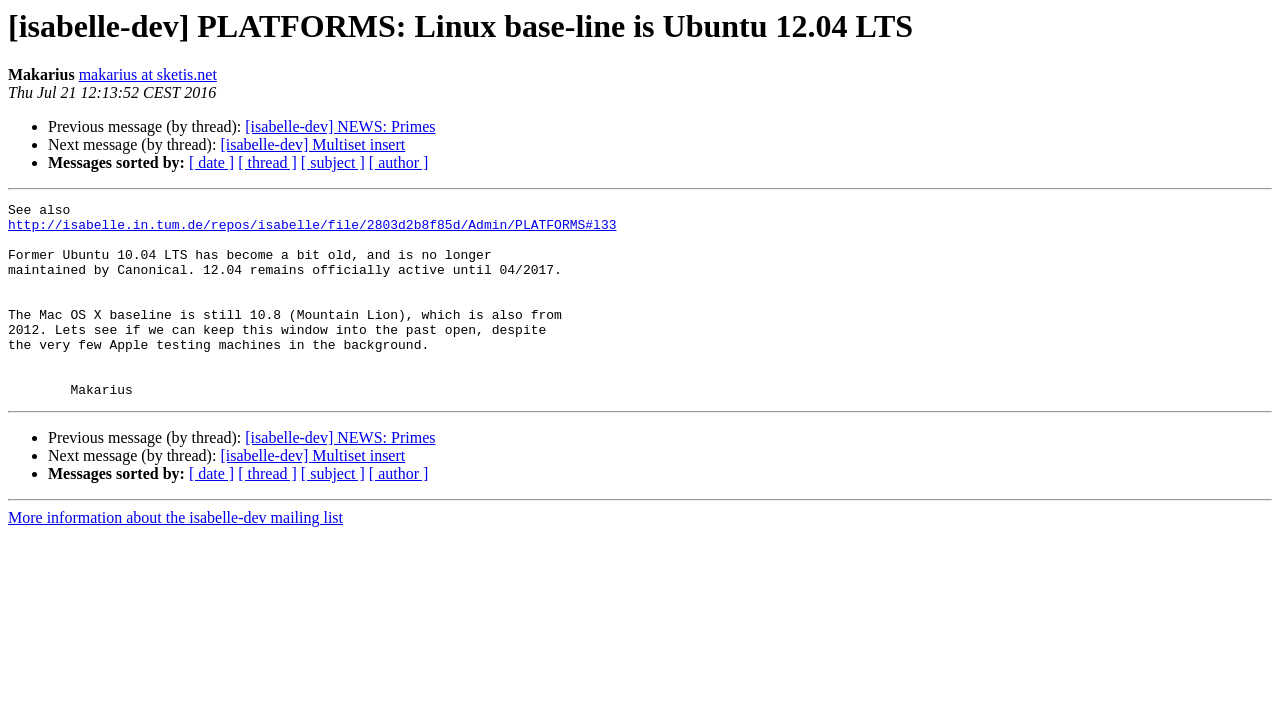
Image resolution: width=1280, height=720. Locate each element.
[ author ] (399, 162)
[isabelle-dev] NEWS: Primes (340, 126)
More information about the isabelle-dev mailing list (175, 556)
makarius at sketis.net (148, 74)
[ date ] (211, 162)
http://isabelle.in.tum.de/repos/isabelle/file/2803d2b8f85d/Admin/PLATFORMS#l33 (312, 230)
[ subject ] (333, 162)
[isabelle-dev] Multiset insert (312, 144)
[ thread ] (267, 162)
